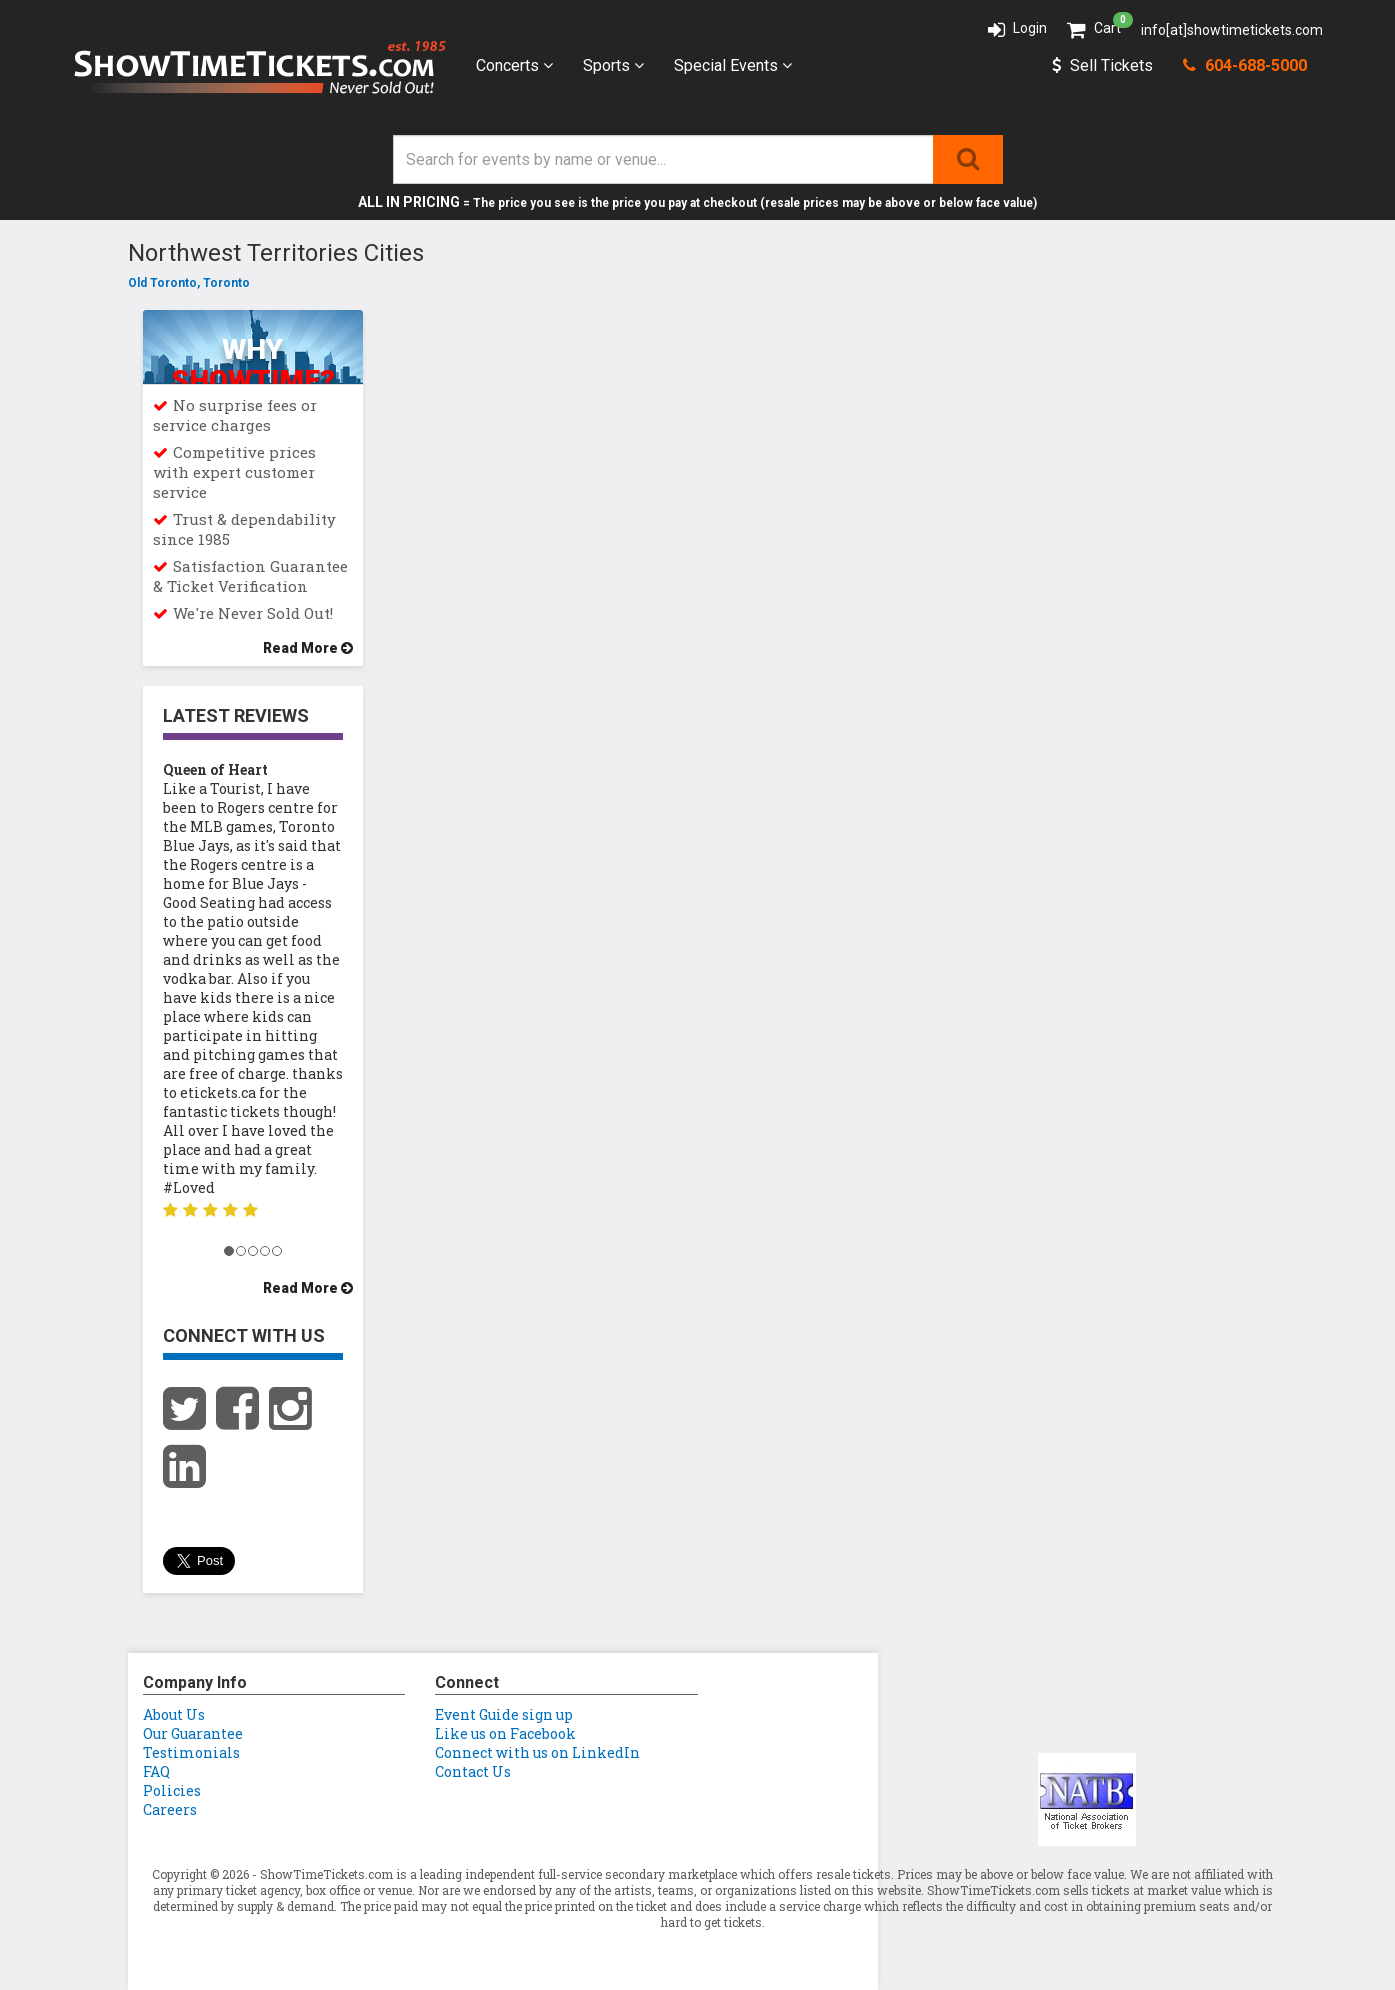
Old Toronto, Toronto (189, 283)
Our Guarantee (193, 1733)
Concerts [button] (514, 65)
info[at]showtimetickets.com (1232, 30)
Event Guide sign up (504, 1714)
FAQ (156, 1771)
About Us (174, 1714)
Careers (170, 1809)
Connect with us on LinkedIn (537, 1752)
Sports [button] (613, 65)
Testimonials (191, 1752)
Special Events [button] (733, 65)
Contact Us (473, 1771)
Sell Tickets (1102, 65)
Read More (308, 648)
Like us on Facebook (505, 1733)
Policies (172, 1790)
